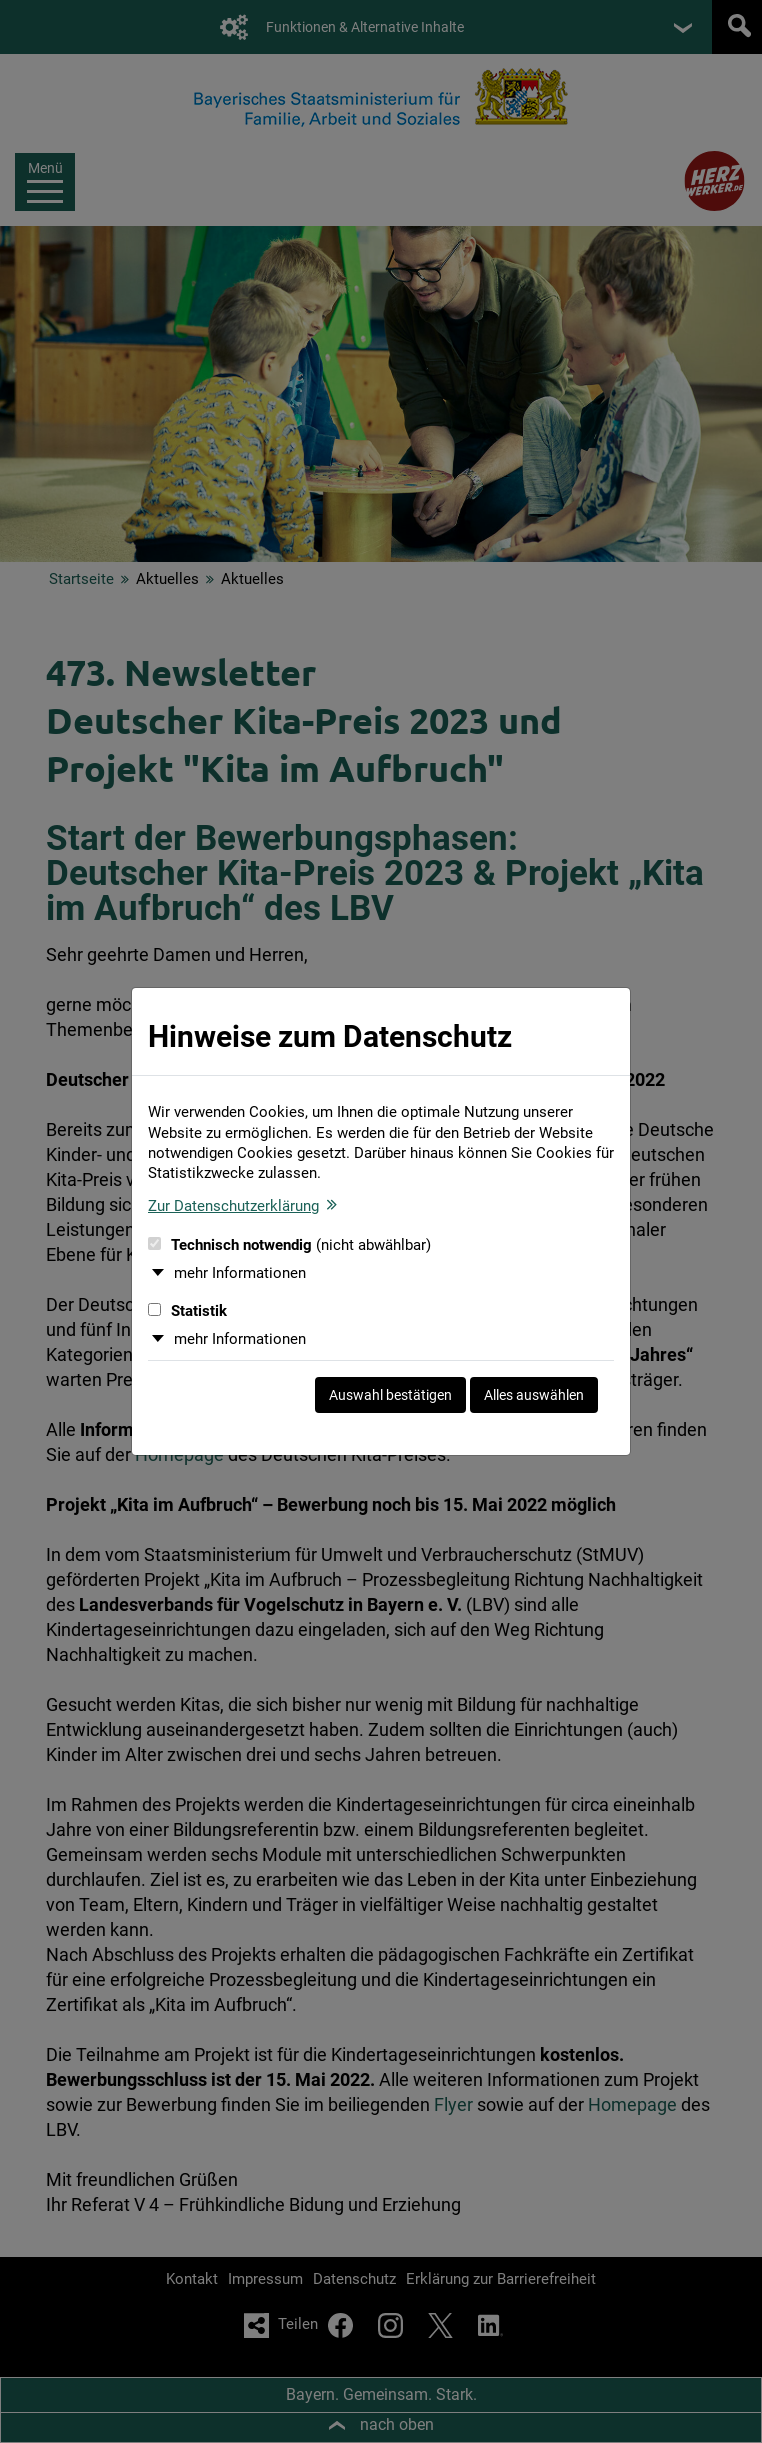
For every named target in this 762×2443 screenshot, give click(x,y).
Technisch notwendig (289, 1245)
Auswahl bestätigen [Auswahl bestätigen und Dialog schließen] (390, 1395)
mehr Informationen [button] (240, 1273)
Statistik (187, 1311)
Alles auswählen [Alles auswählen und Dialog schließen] (534, 1395)
